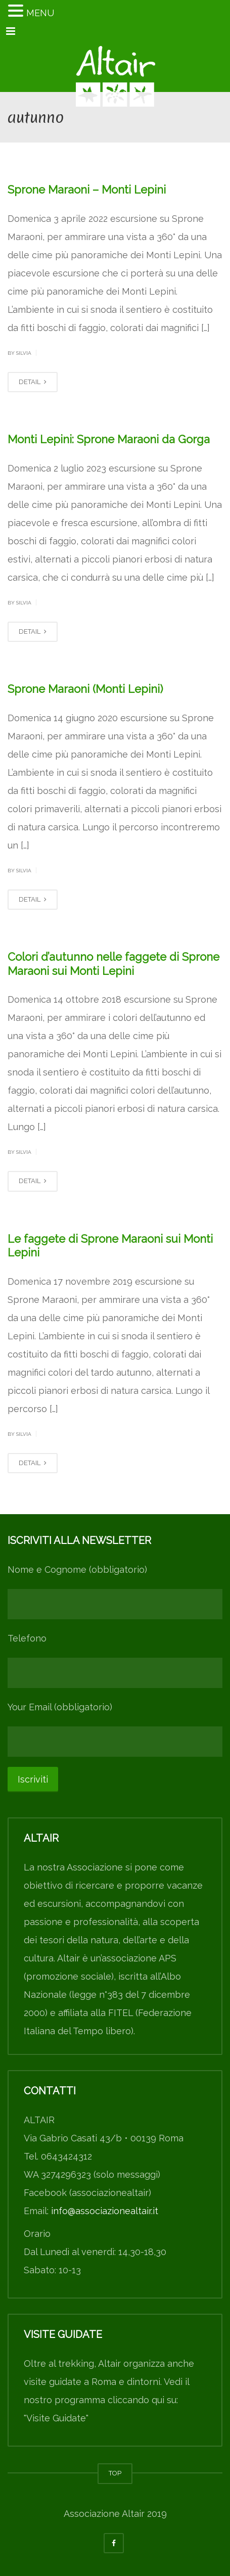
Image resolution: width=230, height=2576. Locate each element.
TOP (115, 2473)
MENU (40, 13)
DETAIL (33, 382)
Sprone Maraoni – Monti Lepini (87, 189)
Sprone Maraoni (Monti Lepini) (85, 688)
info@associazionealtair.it (104, 2211)
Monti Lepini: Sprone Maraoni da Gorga (109, 439)
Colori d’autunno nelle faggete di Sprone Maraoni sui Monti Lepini (113, 963)
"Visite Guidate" (56, 2418)
